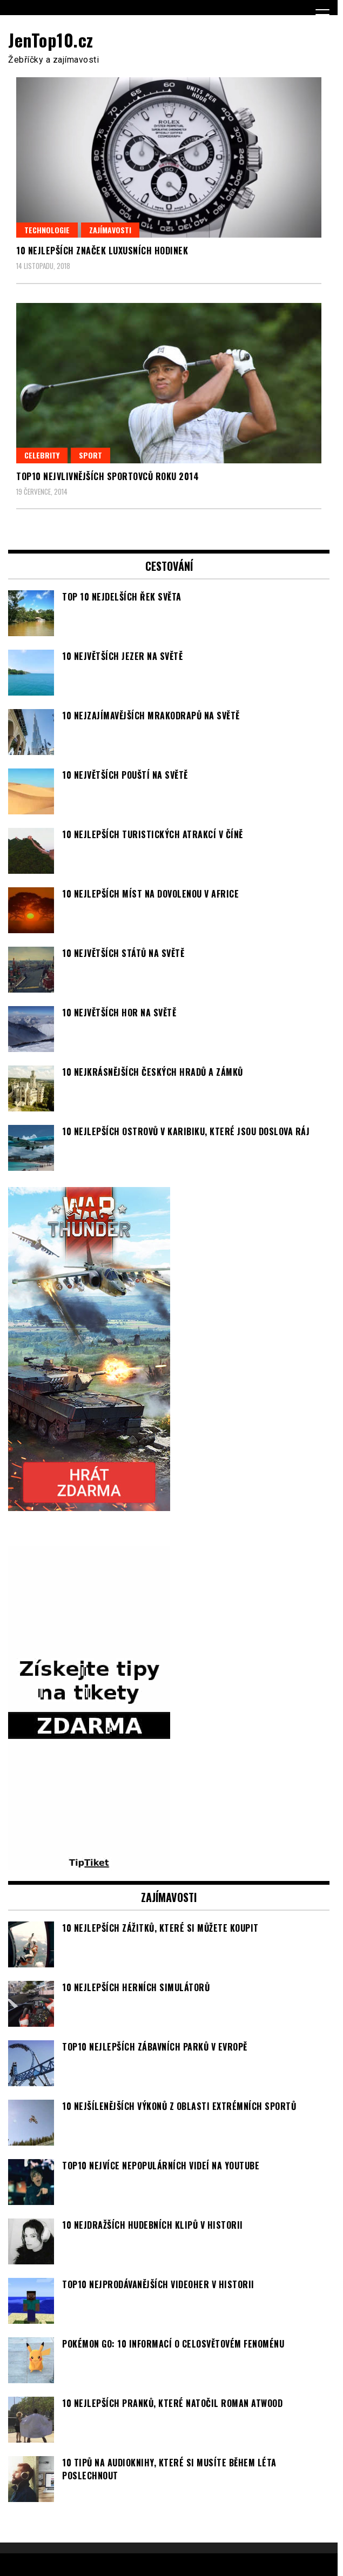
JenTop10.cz (50, 39)
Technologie (47, 229)
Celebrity (41, 455)
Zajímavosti (110, 229)
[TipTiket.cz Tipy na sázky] (89, 1863)
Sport (90, 455)
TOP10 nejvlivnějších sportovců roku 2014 (107, 476)
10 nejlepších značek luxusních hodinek (102, 250)
